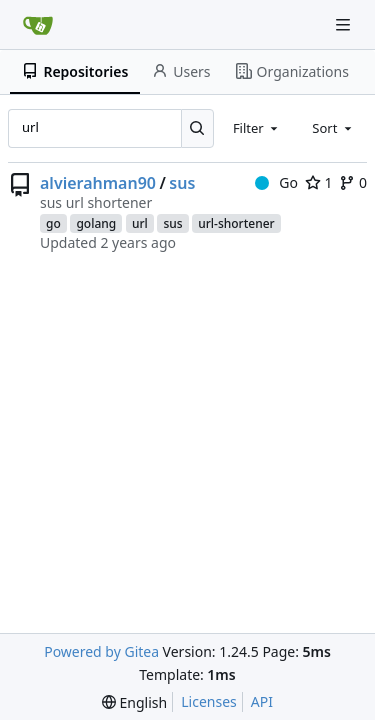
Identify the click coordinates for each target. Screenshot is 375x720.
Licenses (209, 701)
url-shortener (236, 223)
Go (276, 182)
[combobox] (257, 128)
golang (96, 223)
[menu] (134, 702)
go (53, 223)
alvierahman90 (98, 183)
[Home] (38, 25)
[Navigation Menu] (345, 24)
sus (182, 183)
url (140, 223)
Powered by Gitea (101, 651)
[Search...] (197, 128)
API (262, 701)
